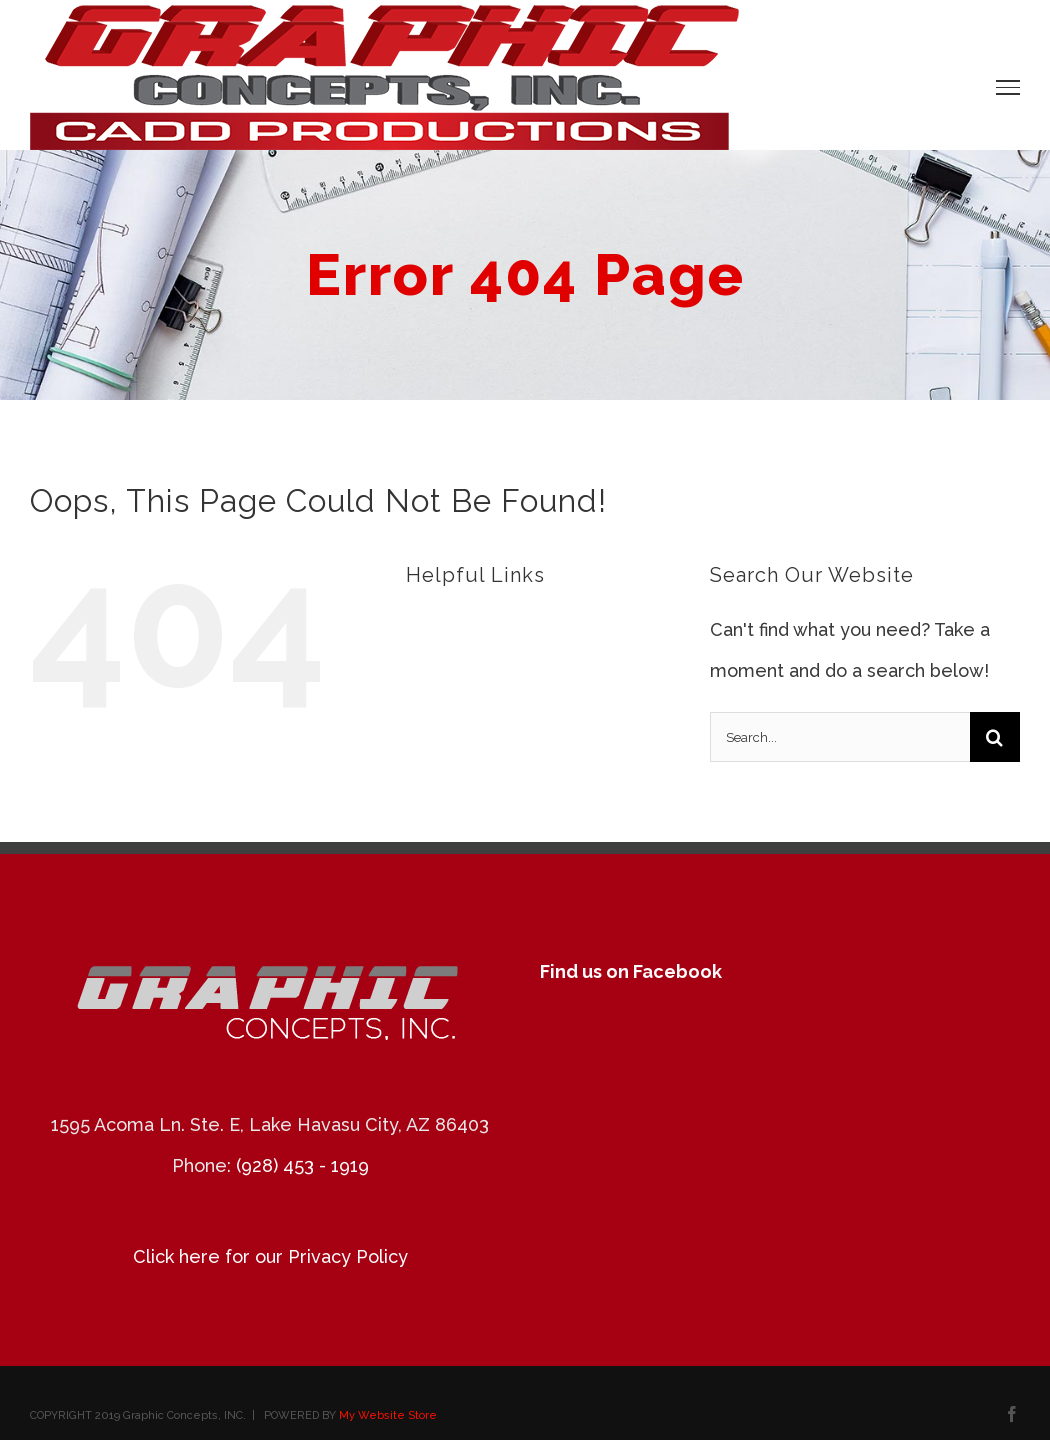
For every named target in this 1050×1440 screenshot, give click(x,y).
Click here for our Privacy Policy (270, 1256)
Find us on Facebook (631, 971)
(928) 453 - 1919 (302, 1165)
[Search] (995, 737)
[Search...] (840, 737)
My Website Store (388, 1415)
